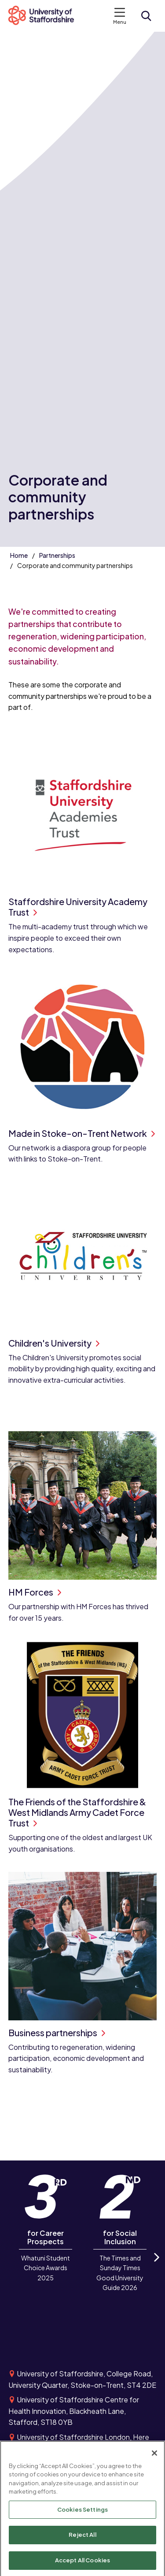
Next (155, 2265)
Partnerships (57, 555)
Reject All (82, 2538)
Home (19, 555)
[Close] (154, 2456)
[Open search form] (146, 15)
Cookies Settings (82, 2512)
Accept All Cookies (82, 2563)
